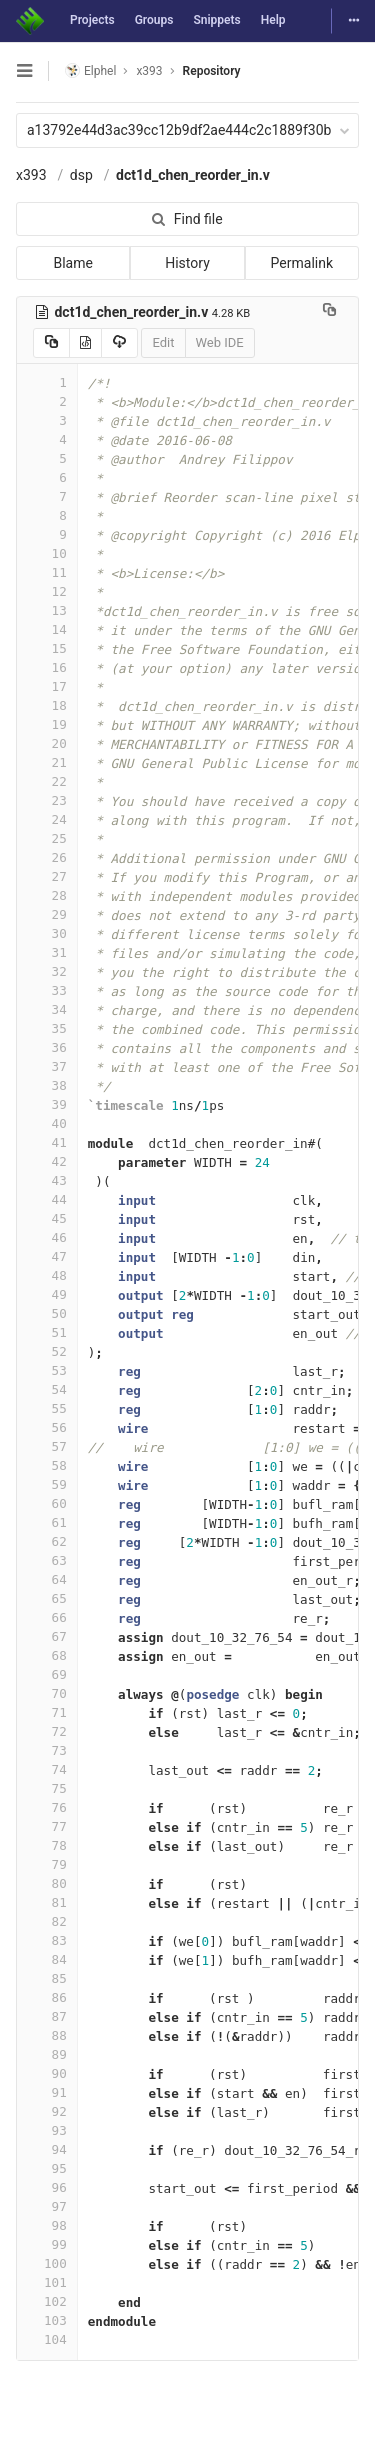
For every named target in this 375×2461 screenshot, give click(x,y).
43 (47, 1180)
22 (47, 781)
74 (47, 1769)
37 (47, 1066)
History (187, 263)
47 (47, 1256)
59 (47, 1484)
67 (47, 1636)
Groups (154, 20)
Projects (92, 20)
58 (47, 1465)
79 (47, 1864)
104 (47, 2339)
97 (47, 2206)
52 (47, 1351)
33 (47, 990)
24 (47, 819)
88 (47, 2035)
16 (47, 667)
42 (47, 1161)
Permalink (302, 263)
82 (47, 1921)
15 (47, 648)
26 (47, 857)
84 (47, 1959)
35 (47, 1028)
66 (47, 1617)
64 (47, 1579)
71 (47, 1712)
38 (47, 1085)
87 (47, 2016)
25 (47, 838)
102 (47, 2301)
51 (47, 1332)
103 (47, 2320)
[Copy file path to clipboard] (329, 312)
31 (47, 952)
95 (47, 2168)
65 (47, 1598)
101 (47, 2282)
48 (47, 1275)
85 (47, 1978)
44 (47, 1199)
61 (47, 1522)
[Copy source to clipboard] (51, 343)
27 (47, 876)
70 (47, 1693)
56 (47, 1427)
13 (47, 610)
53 (47, 1370)
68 (47, 1655)
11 (47, 572)
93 (47, 2130)
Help (273, 20)
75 (47, 1788)
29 (47, 914)
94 (47, 2149)
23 (47, 800)
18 (47, 705)
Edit (163, 342)
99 (47, 2244)
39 (47, 1104)
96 (47, 2187)
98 (47, 2225)
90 (47, 2073)
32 (47, 971)
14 (47, 629)
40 (47, 1123)
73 (47, 1750)
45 (47, 1218)
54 (47, 1389)
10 (47, 553)
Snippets (216, 20)
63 (47, 1560)
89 (47, 2054)
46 (47, 1237)
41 (47, 1142)
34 (47, 1009)
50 (47, 1313)
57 (47, 1446)
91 (47, 2092)
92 (47, 2111)
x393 (31, 175)
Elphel (90, 70)
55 (47, 1408)
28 (47, 895)
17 (47, 686)
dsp (81, 175)
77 (47, 1826)
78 (47, 1845)
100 (47, 2263)
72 (47, 1731)
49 (47, 1294)
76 (47, 1807)
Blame (72, 263)
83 (47, 1940)
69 (47, 1674)
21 (47, 762)
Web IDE (220, 342)
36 (47, 1047)
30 (47, 933)
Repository (212, 71)
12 (47, 591)
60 (47, 1503)
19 (47, 724)
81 (47, 1902)
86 (47, 1997)
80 (47, 1883)
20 (47, 743)
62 (47, 1541)
